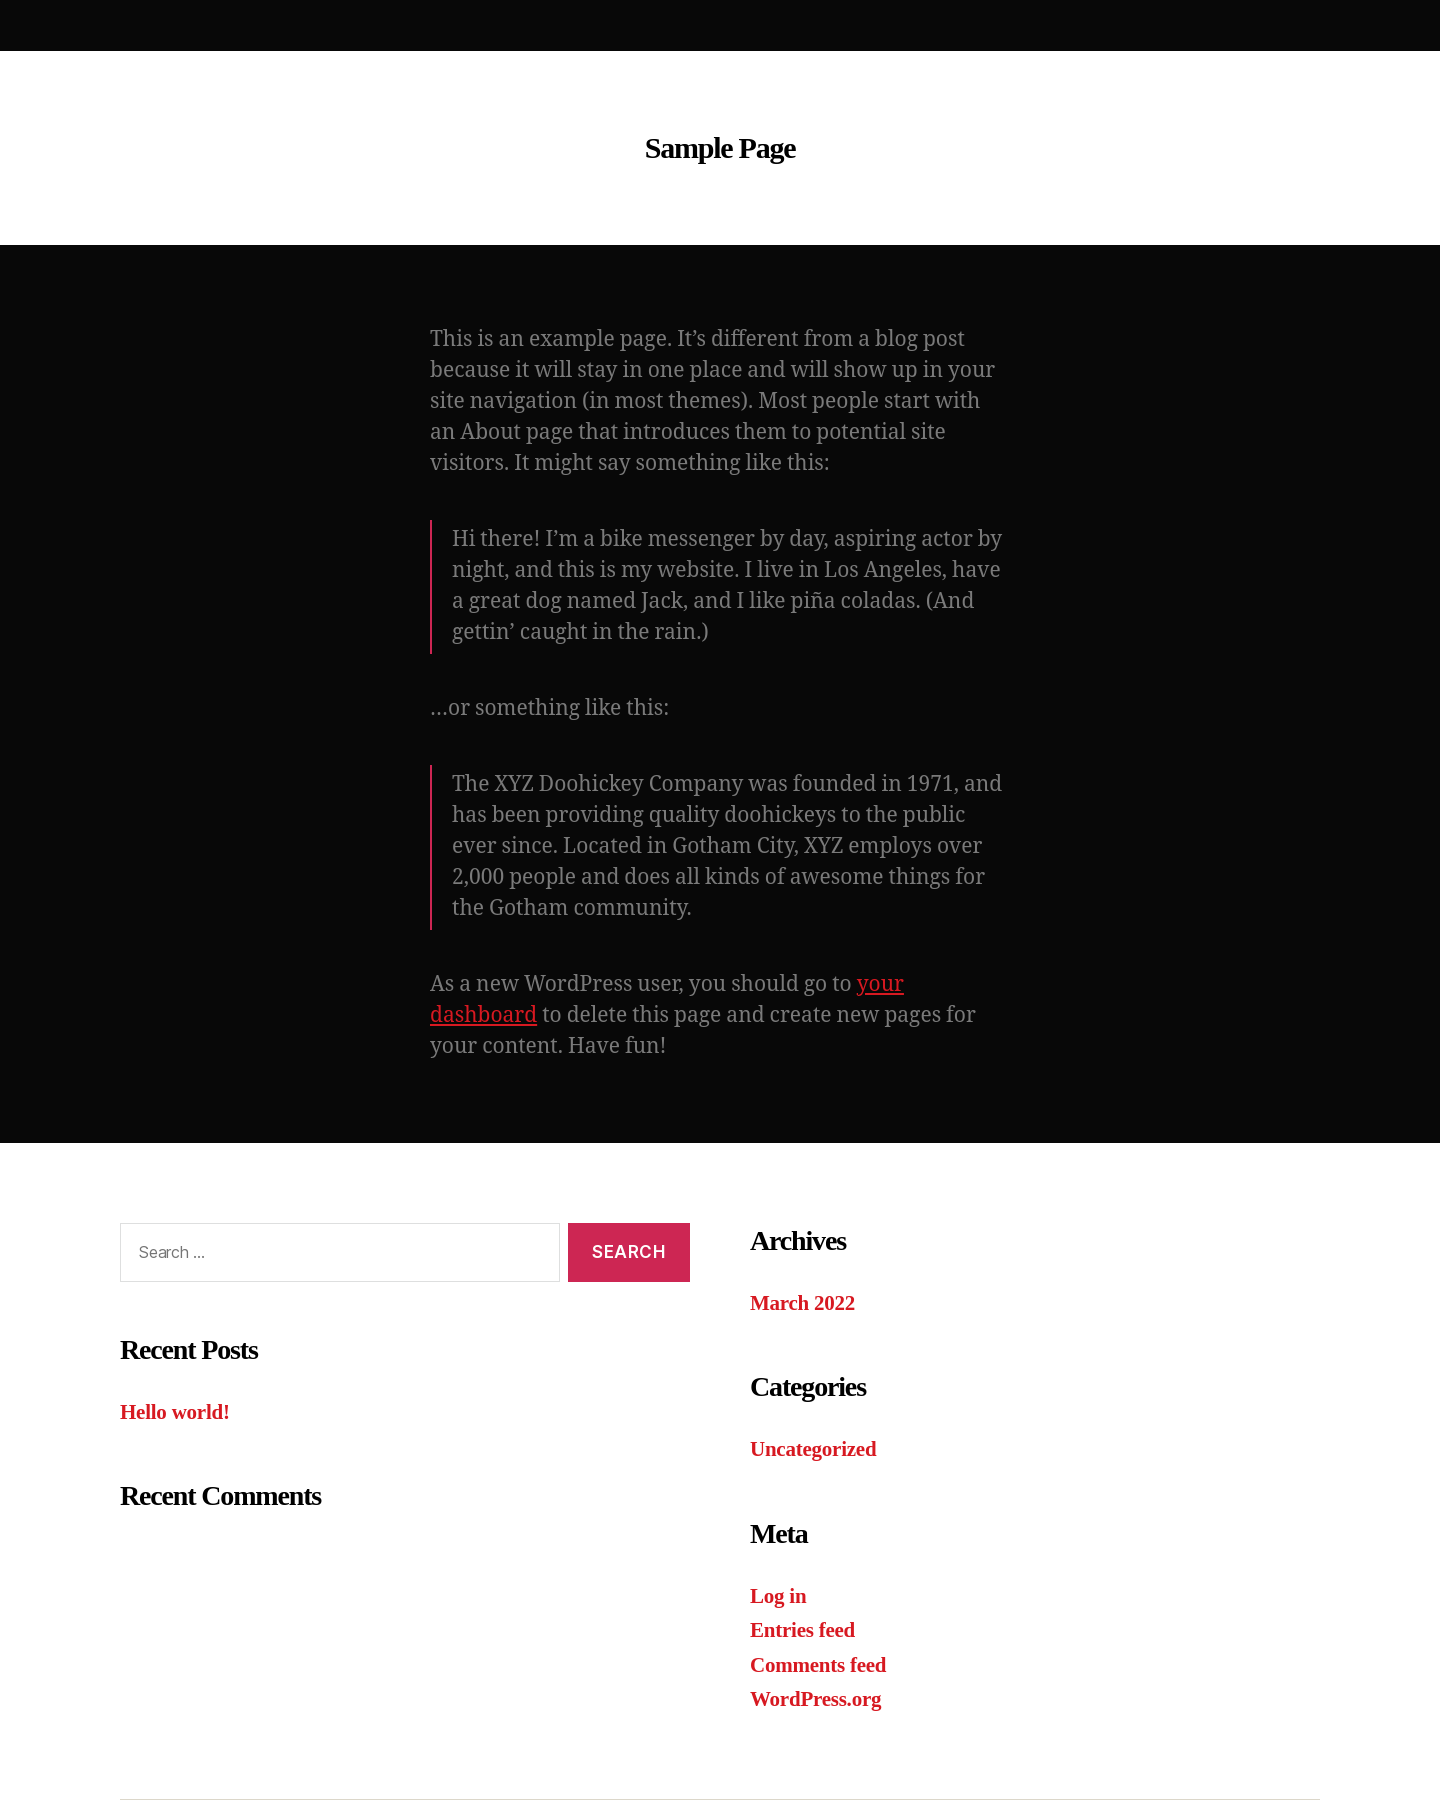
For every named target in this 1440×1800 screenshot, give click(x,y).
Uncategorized (813, 1449)
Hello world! (175, 1412)
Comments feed (818, 1665)
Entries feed (802, 1630)
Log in (778, 1596)
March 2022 (802, 1303)
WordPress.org (815, 1699)
